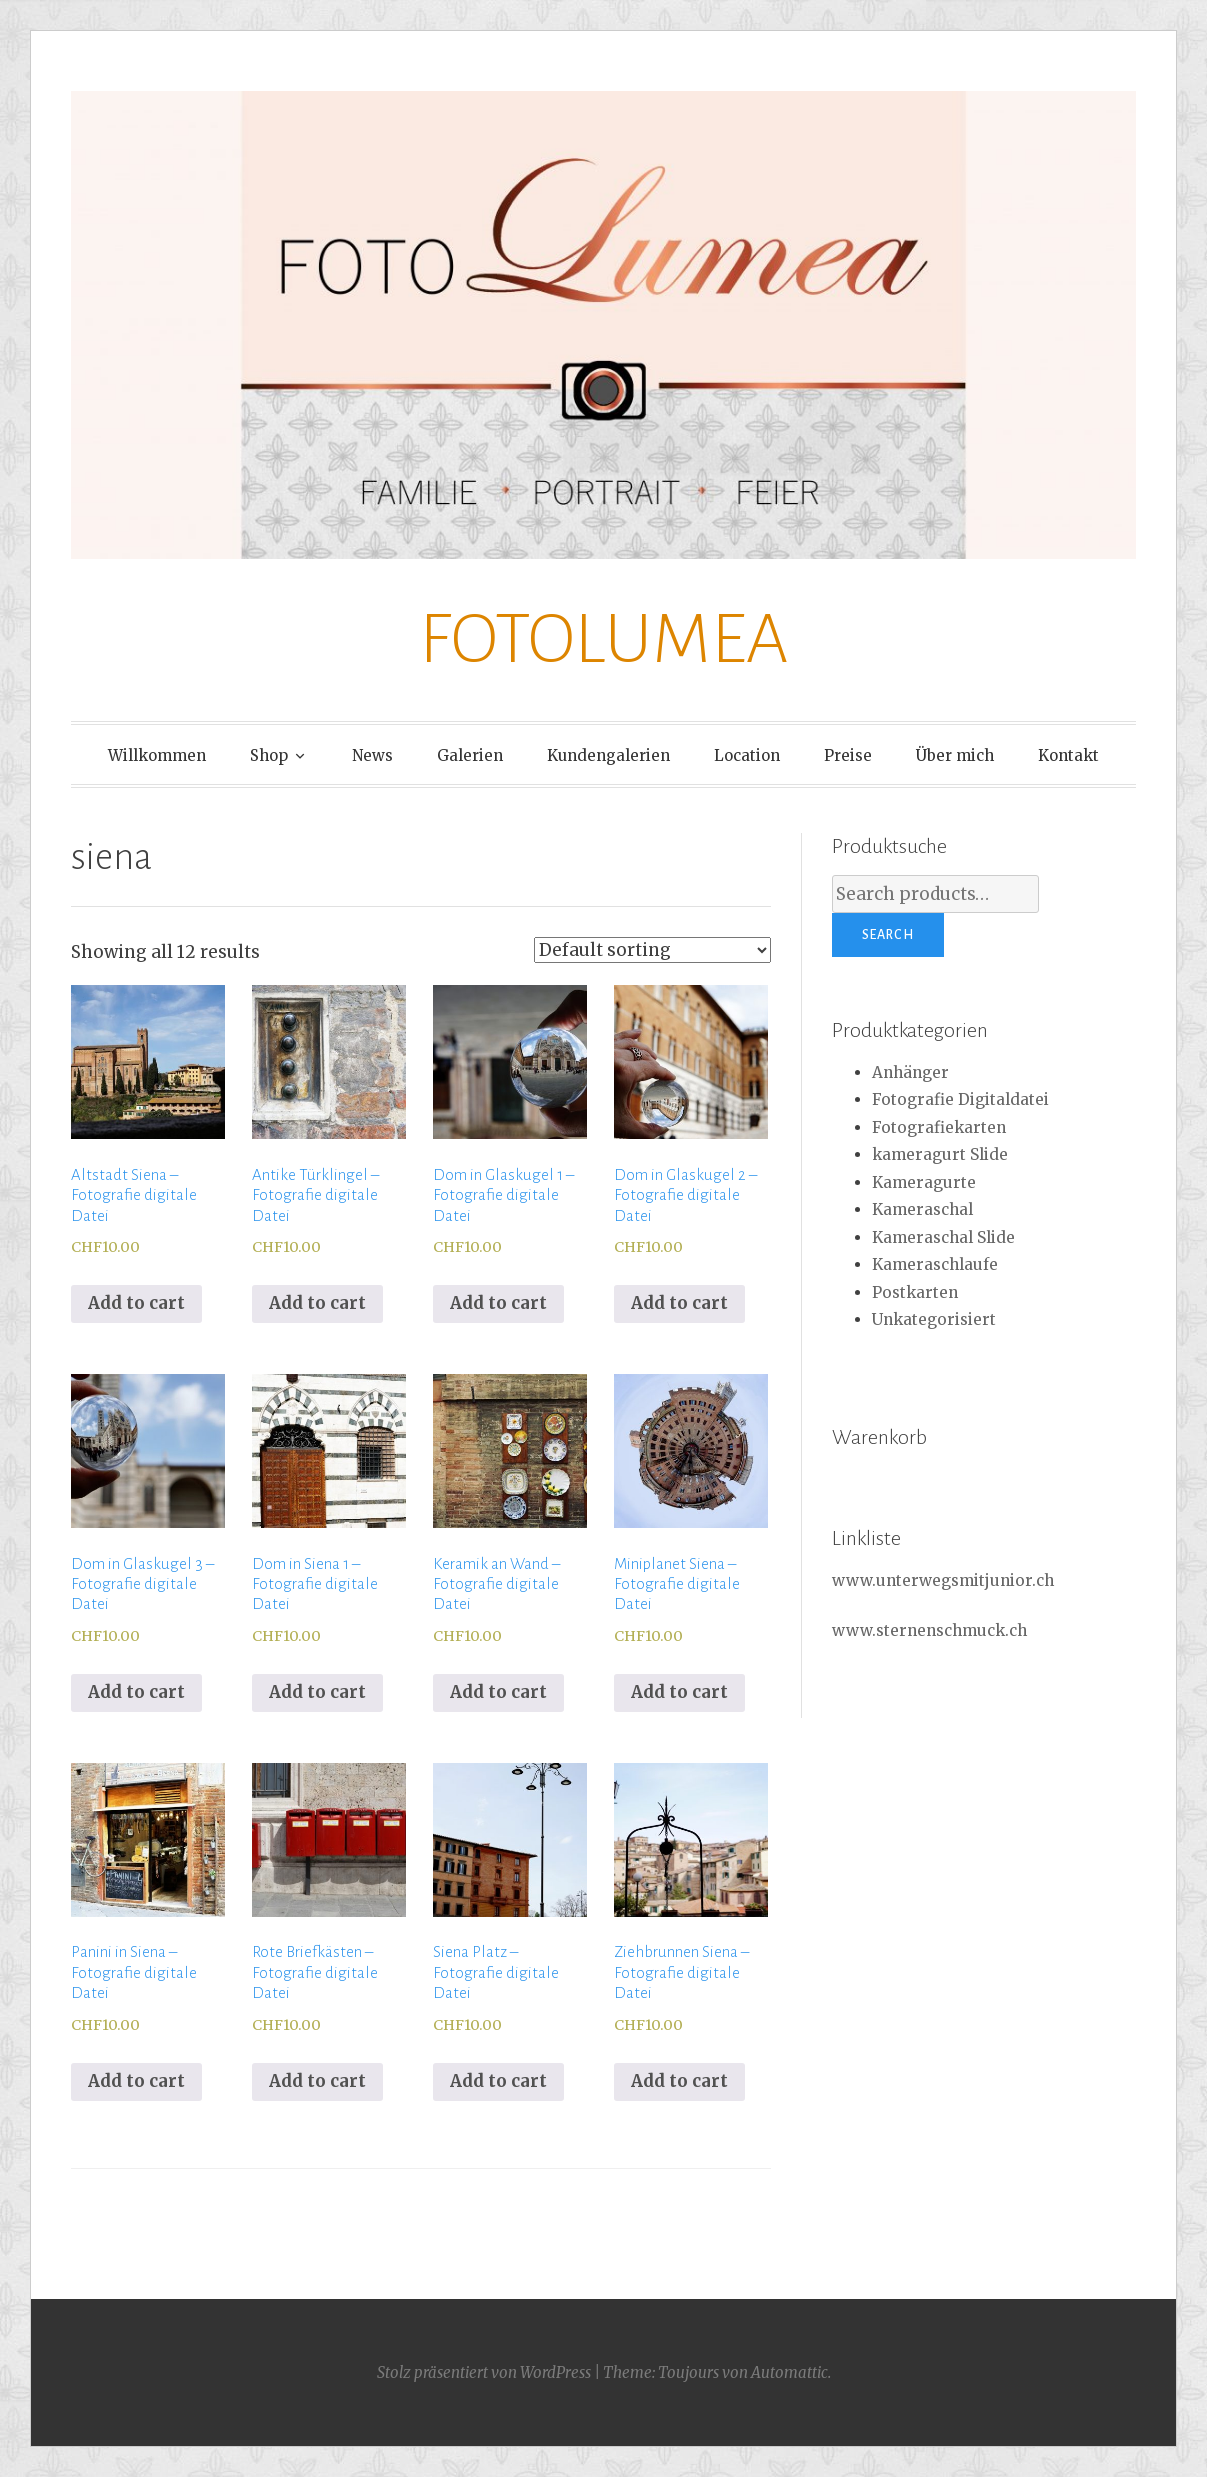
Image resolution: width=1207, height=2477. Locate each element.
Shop (269, 755)
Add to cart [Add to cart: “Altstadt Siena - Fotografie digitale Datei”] (136, 1303)
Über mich (955, 755)
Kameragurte (924, 1182)
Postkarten (915, 1292)
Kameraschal (922, 1209)
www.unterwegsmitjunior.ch (943, 1580)
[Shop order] (652, 950)
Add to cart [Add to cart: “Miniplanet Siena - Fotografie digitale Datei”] (679, 1692)
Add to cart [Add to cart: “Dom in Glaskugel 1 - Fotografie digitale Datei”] (498, 1303)
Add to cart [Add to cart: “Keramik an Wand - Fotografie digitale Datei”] (498, 1692)
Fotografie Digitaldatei (960, 1099)
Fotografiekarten (939, 1127)
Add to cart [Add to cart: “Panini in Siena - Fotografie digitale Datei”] (136, 2081)
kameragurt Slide (940, 1154)
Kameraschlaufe (935, 1264)
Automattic (789, 2372)
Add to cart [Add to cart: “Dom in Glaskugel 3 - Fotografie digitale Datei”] (136, 1692)
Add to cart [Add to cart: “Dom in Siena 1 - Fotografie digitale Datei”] (317, 1692)
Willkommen (157, 755)
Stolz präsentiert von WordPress (484, 2372)
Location (747, 755)
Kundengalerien (608, 755)
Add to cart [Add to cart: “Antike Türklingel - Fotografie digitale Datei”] (317, 1303)
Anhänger (910, 1072)
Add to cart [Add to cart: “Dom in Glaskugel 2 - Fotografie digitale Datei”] (679, 1303)
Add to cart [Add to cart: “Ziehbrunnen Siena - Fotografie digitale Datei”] (679, 2081)
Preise (848, 755)
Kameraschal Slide (943, 1237)
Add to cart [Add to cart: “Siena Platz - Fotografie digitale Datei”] (498, 2081)
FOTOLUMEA (604, 639)
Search (888, 935)
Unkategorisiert (934, 1319)
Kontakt (1068, 755)
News (372, 755)
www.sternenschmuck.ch (929, 1630)
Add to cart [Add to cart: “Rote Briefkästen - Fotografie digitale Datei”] (317, 2081)
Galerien (470, 755)
